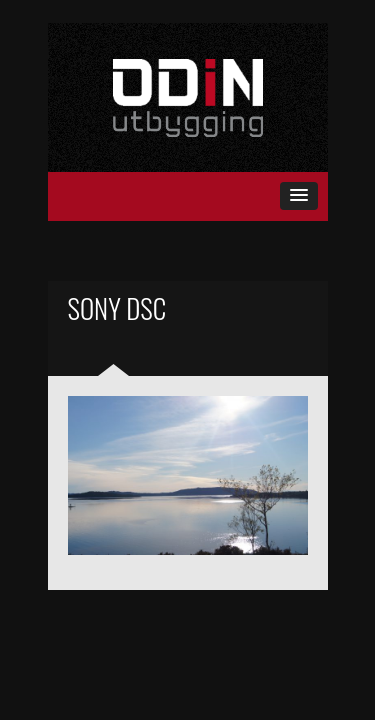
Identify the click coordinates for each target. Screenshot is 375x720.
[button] (299, 196)
